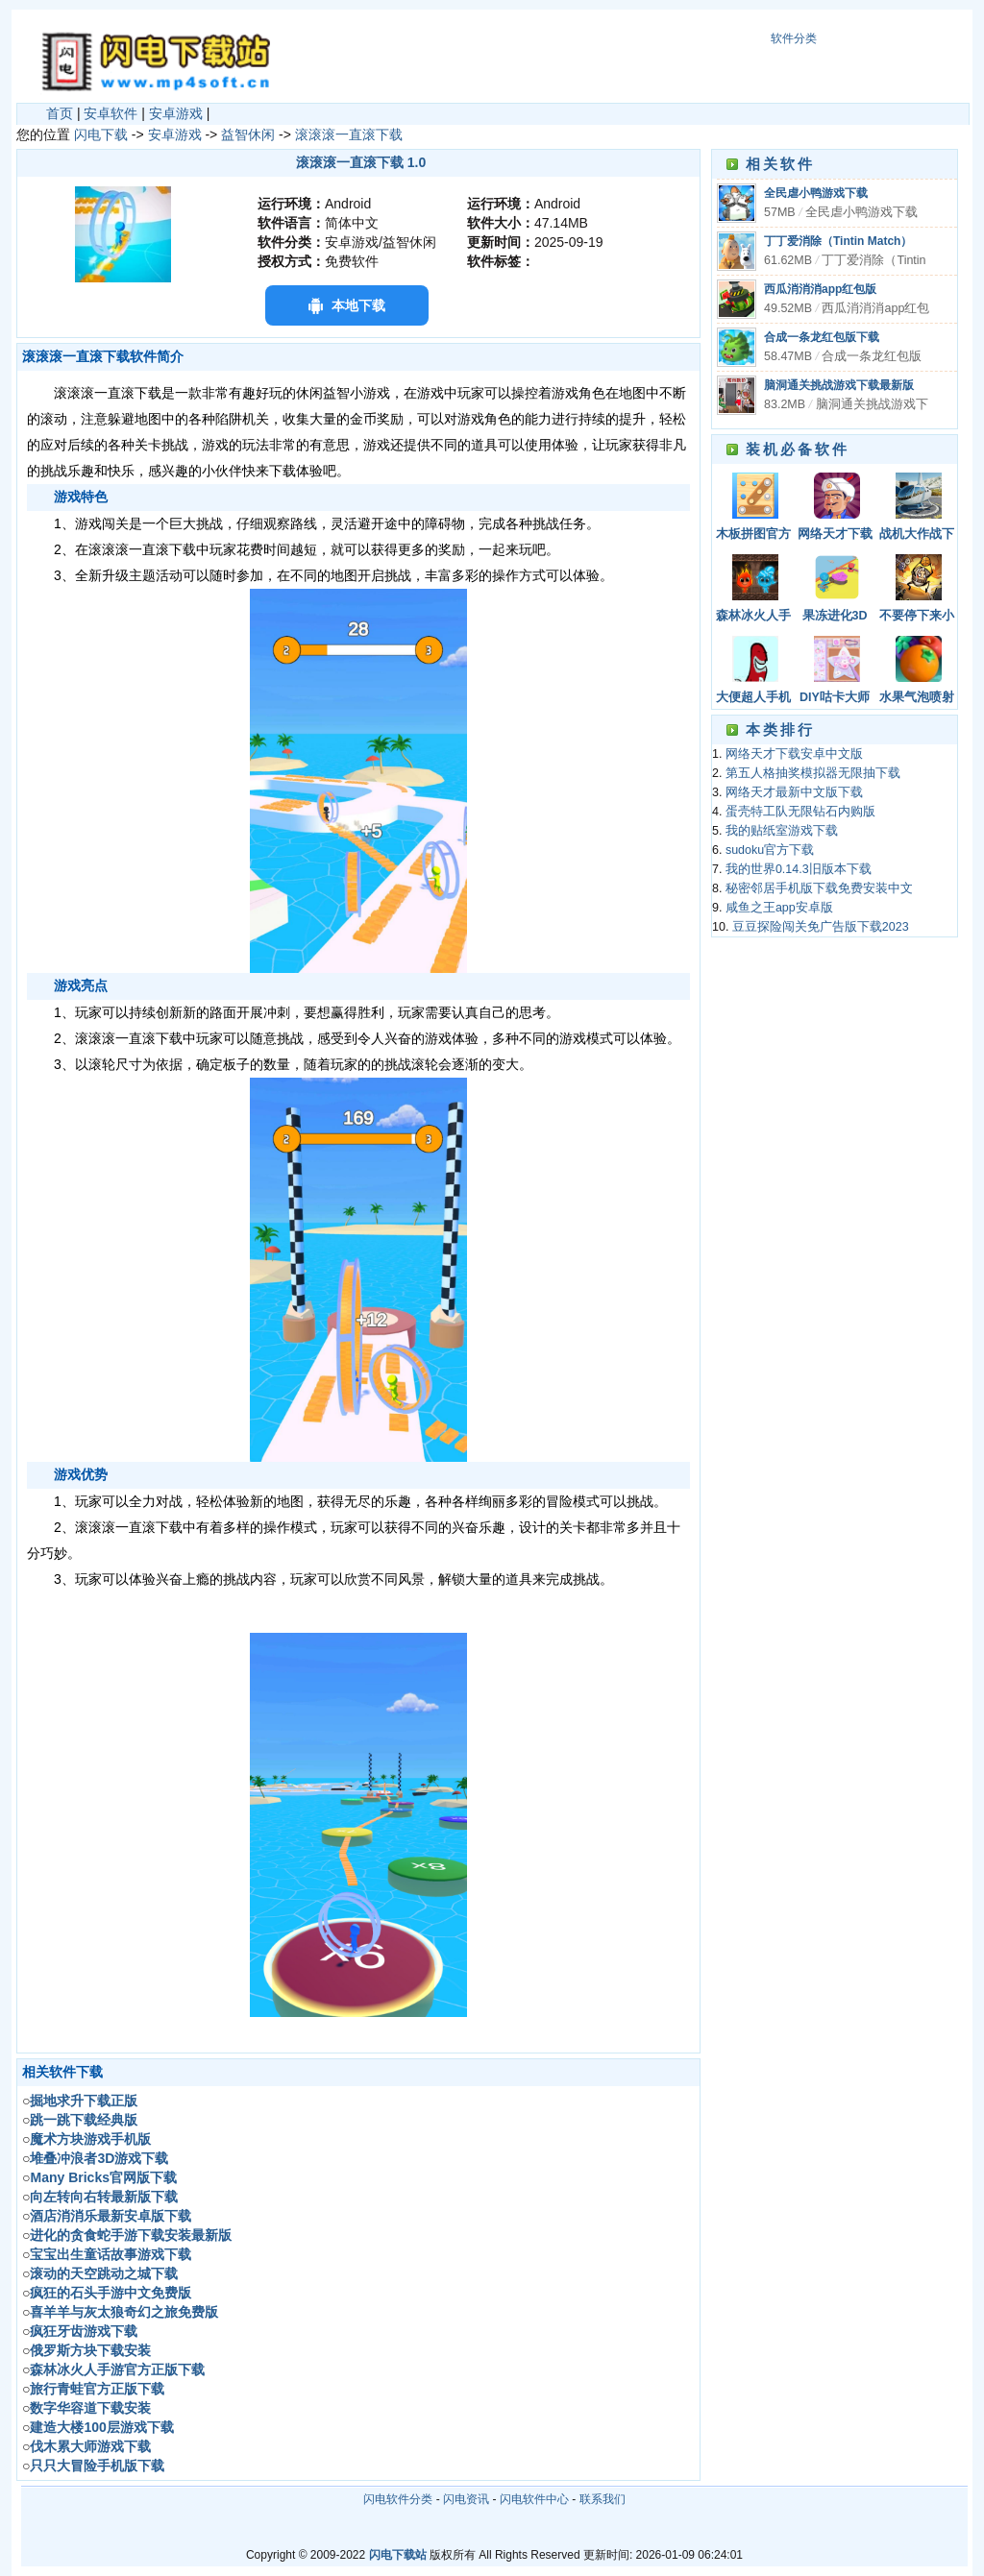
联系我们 (602, 2499)
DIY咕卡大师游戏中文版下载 (835, 699)
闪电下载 (101, 134)
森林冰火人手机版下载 (753, 617)
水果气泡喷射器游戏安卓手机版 (916, 699)
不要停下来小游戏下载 (916, 617)
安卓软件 (110, 113)
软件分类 (794, 38)
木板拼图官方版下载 (753, 535)
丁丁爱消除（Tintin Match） (838, 241)
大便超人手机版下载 (753, 699)
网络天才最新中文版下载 (794, 792)
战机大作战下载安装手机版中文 (916, 535)
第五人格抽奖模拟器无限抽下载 (813, 773)
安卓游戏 (176, 113)
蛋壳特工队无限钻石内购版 (800, 811)
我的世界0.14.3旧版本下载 (799, 869)
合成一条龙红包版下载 (821, 337)
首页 (59, 113)
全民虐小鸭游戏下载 (816, 193)
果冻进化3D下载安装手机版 (835, 617)
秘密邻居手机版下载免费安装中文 (819, 888)
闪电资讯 (466, 2499)
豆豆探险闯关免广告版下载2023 (820, 927)
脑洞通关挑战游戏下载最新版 (839, 385)
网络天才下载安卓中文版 (835, 535)
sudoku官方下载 (770, 850)
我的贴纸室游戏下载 (782, 831)
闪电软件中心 (534, 2499)
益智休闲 (248, 134)
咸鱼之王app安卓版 (779, 907)
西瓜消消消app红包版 (820, 289)
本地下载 (358, 305)
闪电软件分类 (397, 2499)
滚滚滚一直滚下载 (349, 134)
